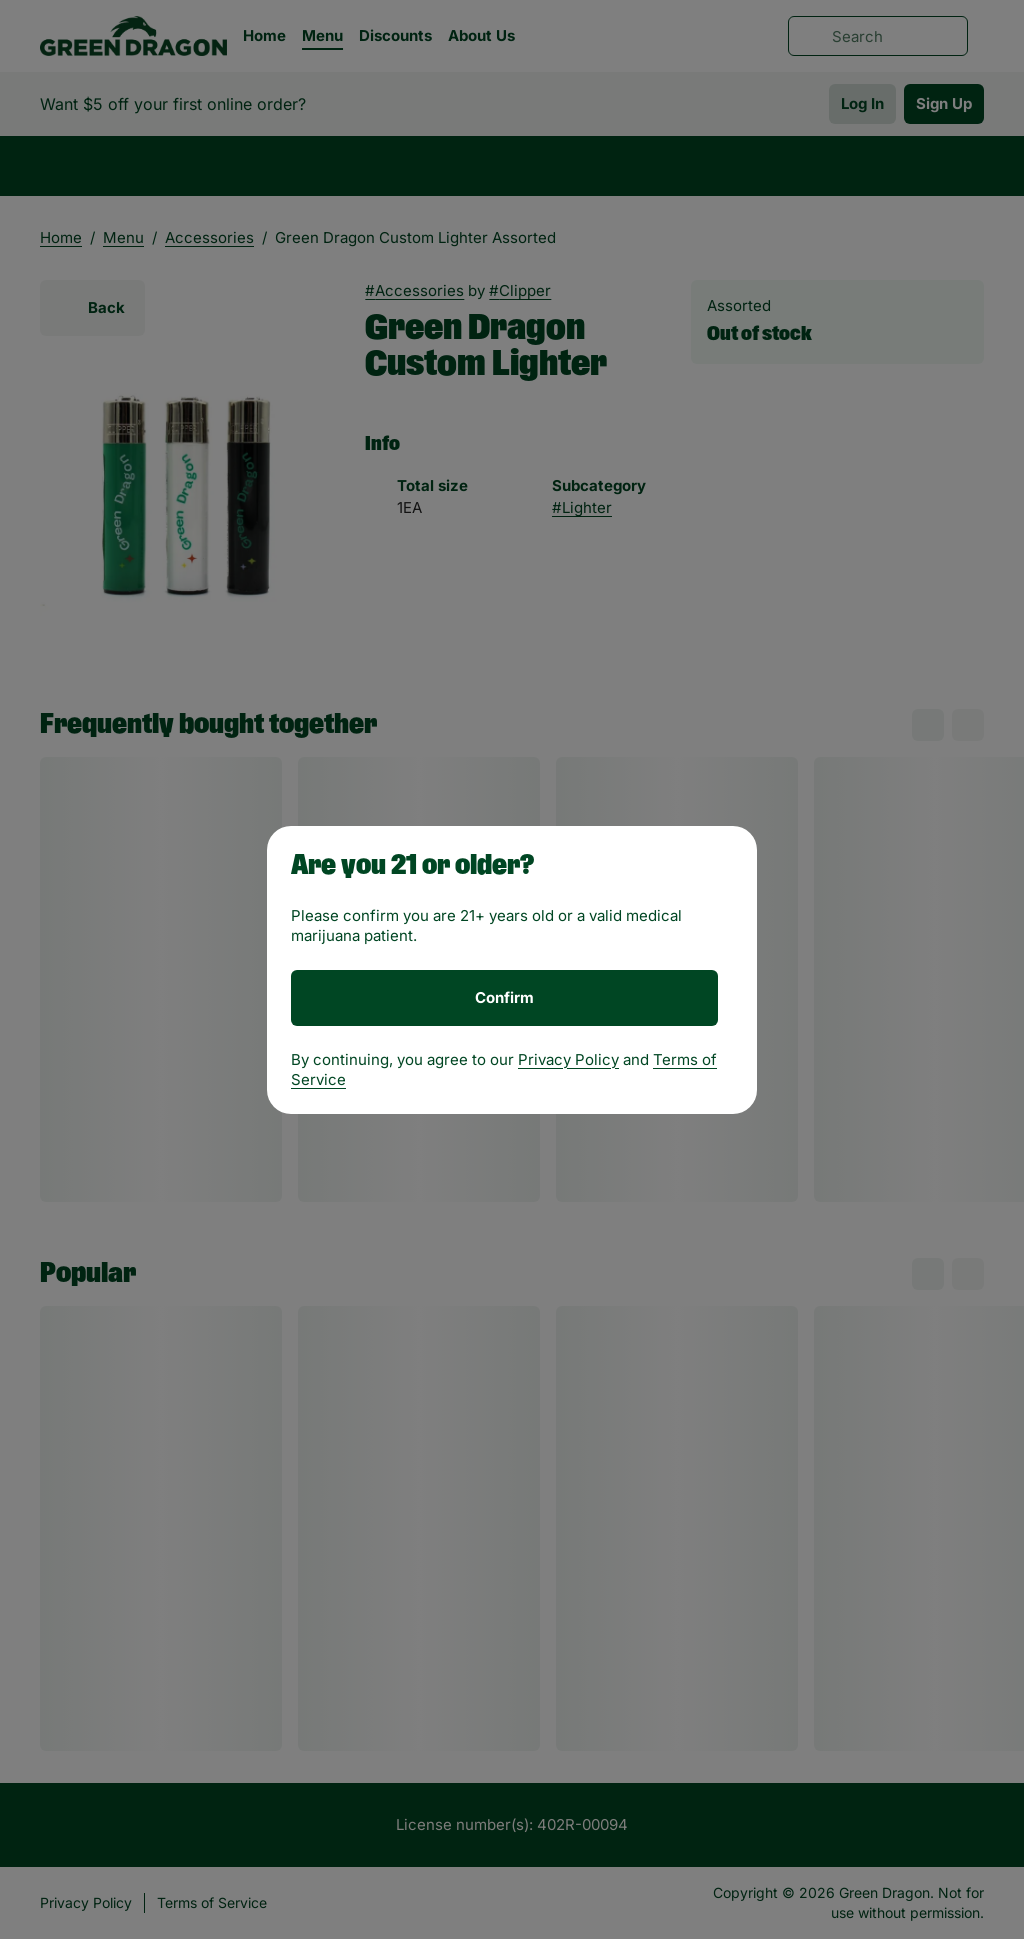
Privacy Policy (568, 1059)
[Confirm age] (504, 998)
